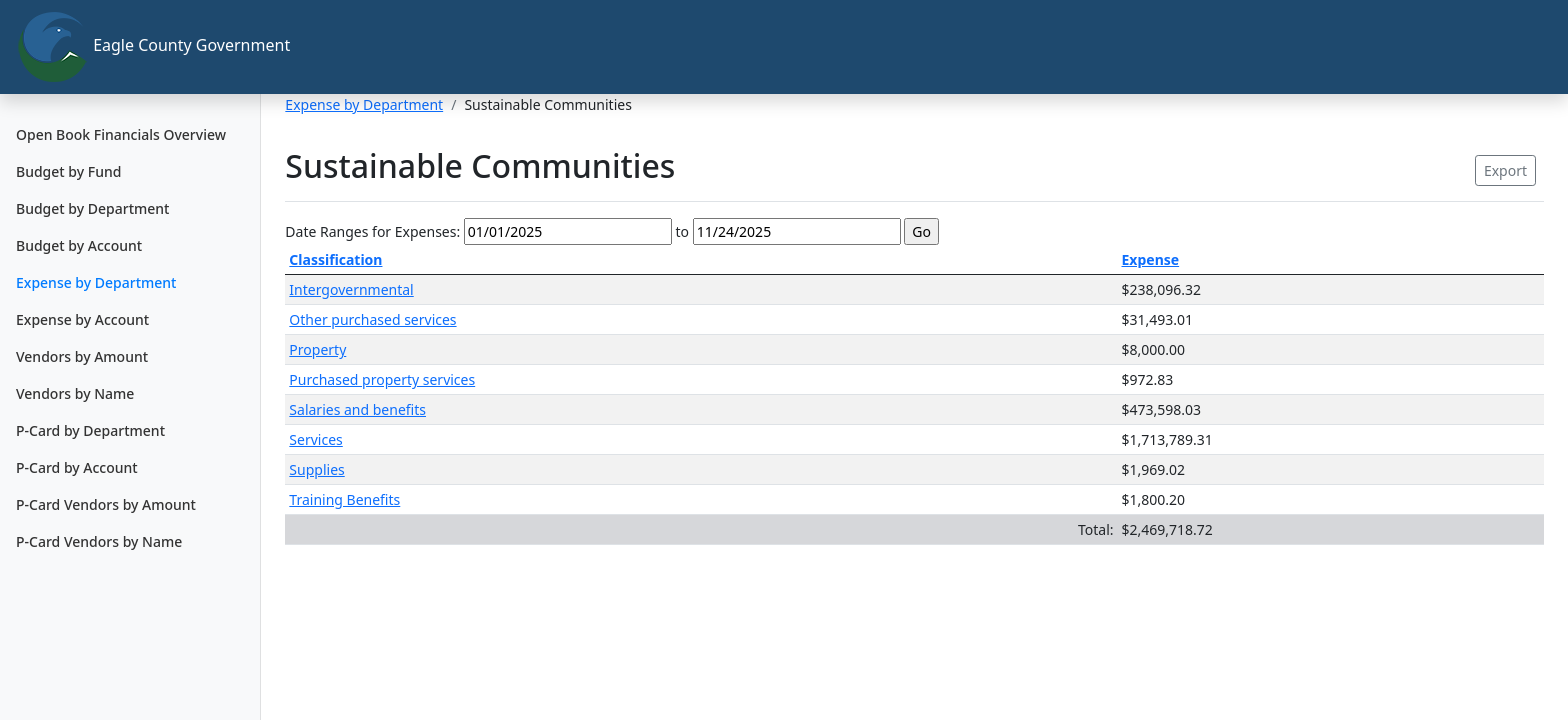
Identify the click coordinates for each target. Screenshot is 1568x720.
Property (317, 349)
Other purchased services (372, 319)
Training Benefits (344, 499)
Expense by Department (96, 282)
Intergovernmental (351, 289)
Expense (1151, 259)
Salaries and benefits (357, 409)
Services (315, 439)
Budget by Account (79, 245)
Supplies (316, 469)
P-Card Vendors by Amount (106, 504)
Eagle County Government (138, 47)
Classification (335, 259)
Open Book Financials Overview (121, 134)
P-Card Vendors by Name (99, 541)
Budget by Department (92, 208)
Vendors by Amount (82, 356)
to (682, 231)
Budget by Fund (68, 171)
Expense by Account (82, 319)
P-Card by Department (90, 430)
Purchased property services (382, 379)
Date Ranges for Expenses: (372, 231)
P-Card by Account (77, 467)
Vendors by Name (75, 393)
